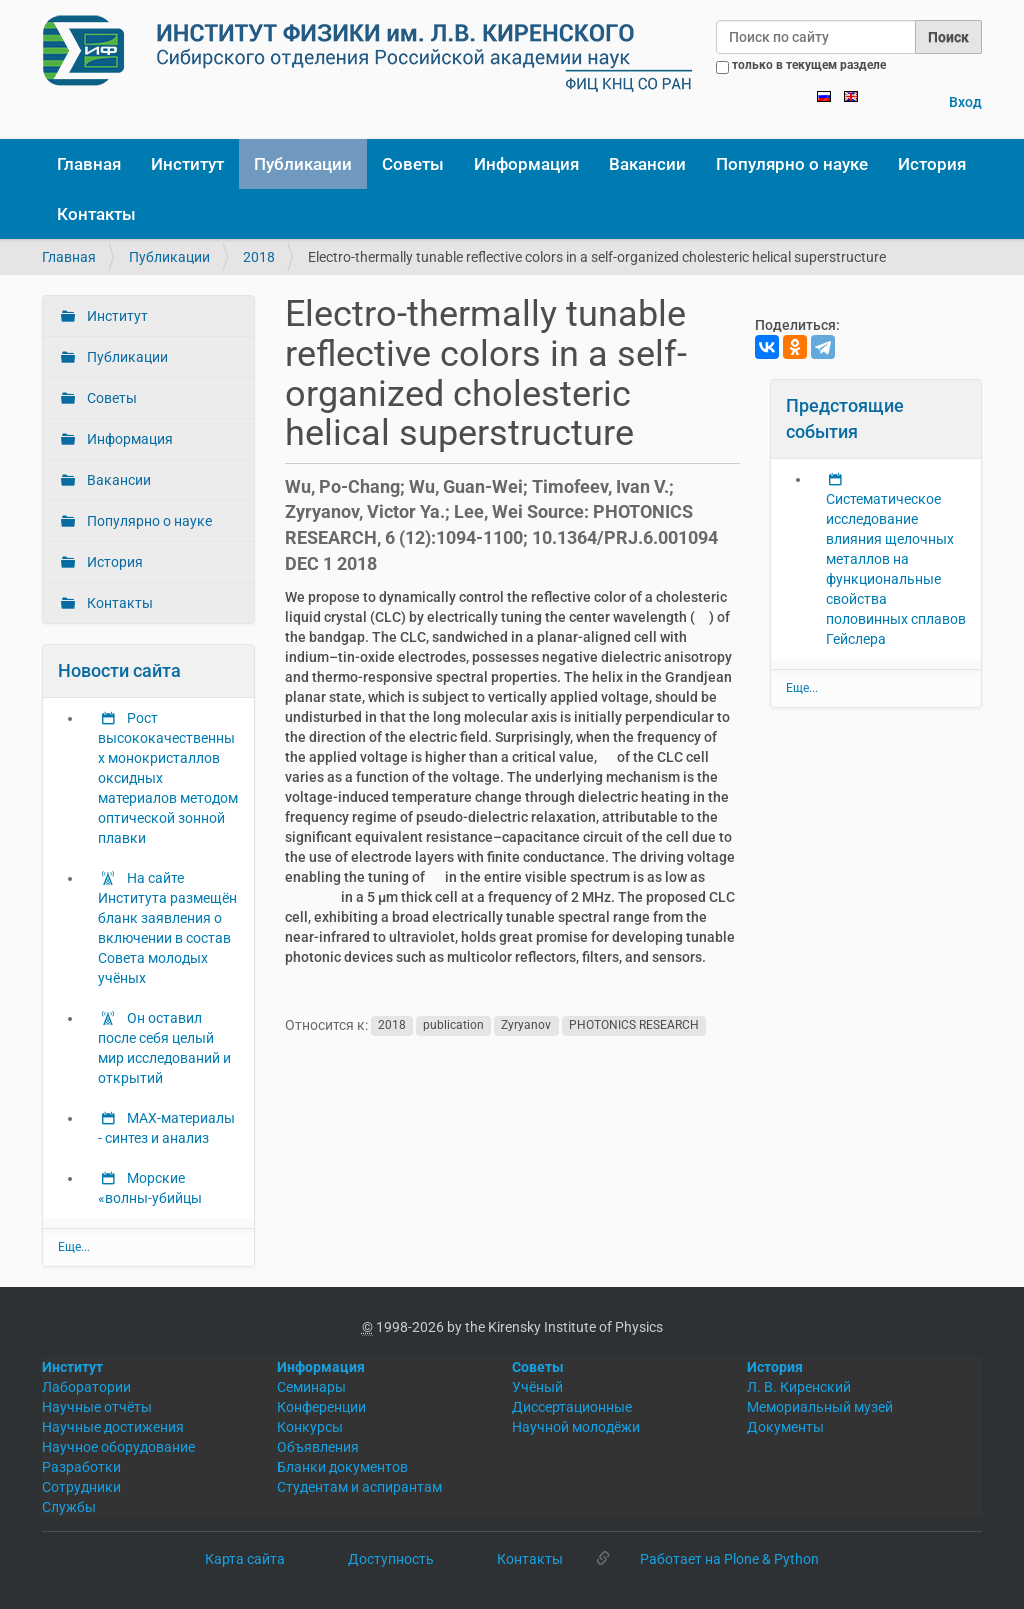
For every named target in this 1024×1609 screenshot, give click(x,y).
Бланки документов (342, 1467)
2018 (259, 257)
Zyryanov (526, 1026)
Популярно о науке (792, 164)
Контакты (96, 214)
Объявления (318, 1447)
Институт (187, 164)
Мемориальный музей (820, 1407)
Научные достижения (113, 1427)
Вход (965, 102)
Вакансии (647, 164)
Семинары (311, 1387)
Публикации (303, 164)
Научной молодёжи (576, 1427)
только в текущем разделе (809, 65)
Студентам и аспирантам (359, 1487)
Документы (785, 1427)
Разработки (81, 1467)
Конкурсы (310, 1427)
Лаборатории (86, 1387)
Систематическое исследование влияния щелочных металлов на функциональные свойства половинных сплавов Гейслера (896, 569)
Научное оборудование (118, 1447)
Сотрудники (81, 1487)
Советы (413, 164)
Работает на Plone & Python (729, 1559)
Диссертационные (572, 1407)
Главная (89, 164)
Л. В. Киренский (799, 1387)
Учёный (537, 1387)
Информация (526, 164)
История (932, 164)
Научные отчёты (97, 1407)
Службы (69, 1507)
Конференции (321, 1407)
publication (453, 1026)
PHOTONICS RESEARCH (634, 1026)
